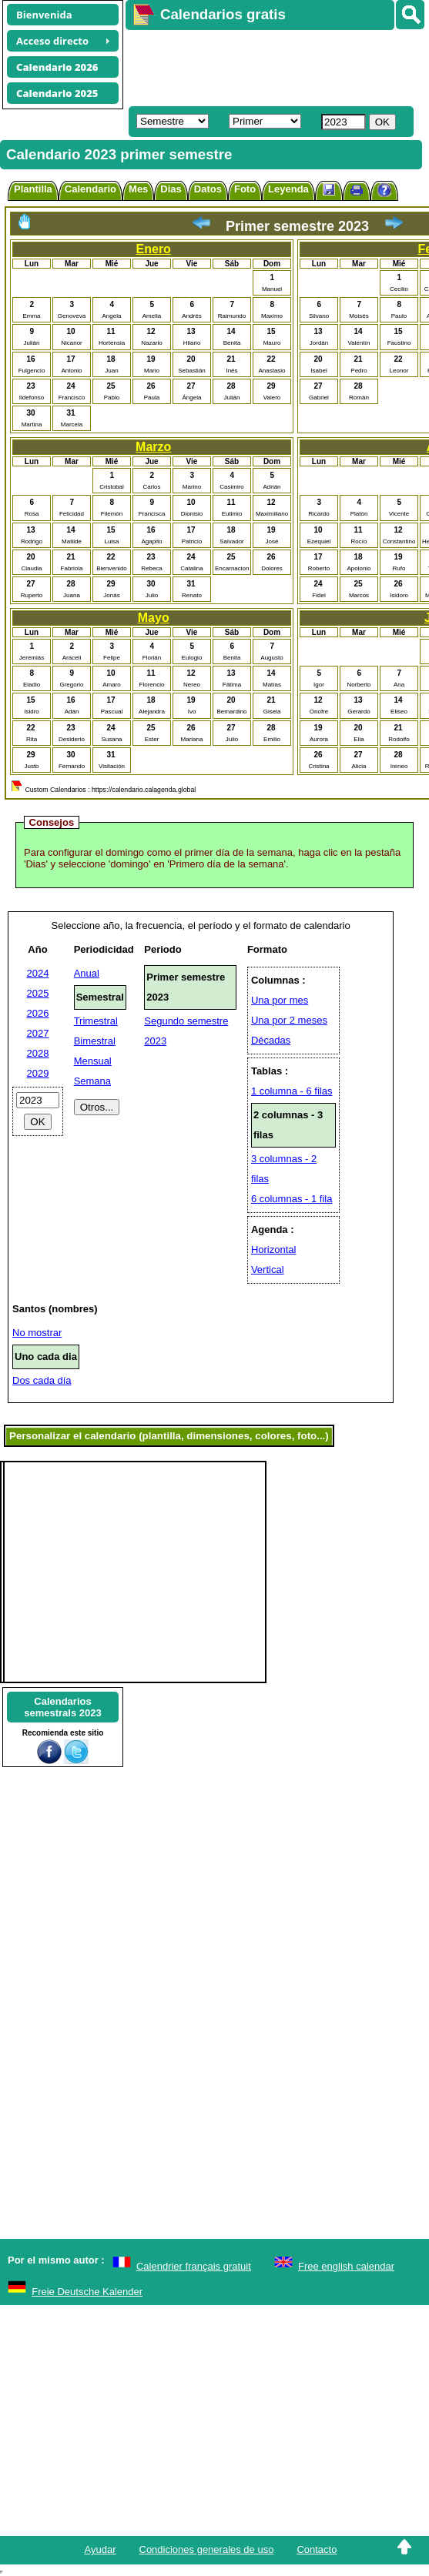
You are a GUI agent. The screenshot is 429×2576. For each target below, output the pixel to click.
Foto (245, 189)
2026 (38, 1013)
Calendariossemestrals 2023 (62, 1707)
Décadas (270, 1040)
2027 (38, 1033)
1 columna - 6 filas (292, 1091)
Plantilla (33, 189)
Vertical (267, 1269)
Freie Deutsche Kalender (87, 2291)
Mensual (93, 1061)
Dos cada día (42, 1380)
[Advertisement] (270, 66)
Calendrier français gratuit (193, 2266)
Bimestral (95, 1041)
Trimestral (96, 1021)
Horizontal (274, 1249)
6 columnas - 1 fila (292, 1198)
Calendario (90, 189)
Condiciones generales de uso (206, 2549)
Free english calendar (346, 2266)
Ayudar (100, 2549)
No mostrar (37, 1332)
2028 (38, 1053)
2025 (38, 993)
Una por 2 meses (289, 1020)
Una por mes (279, 1000)
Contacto (317, 2549)
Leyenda (288, 189)
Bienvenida (44, 15)
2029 (38, 1073)
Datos (208, 189)
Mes (138, 189)
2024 (38, 973)
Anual (86, 973)
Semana (92, 1081)
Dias (170, 189)
